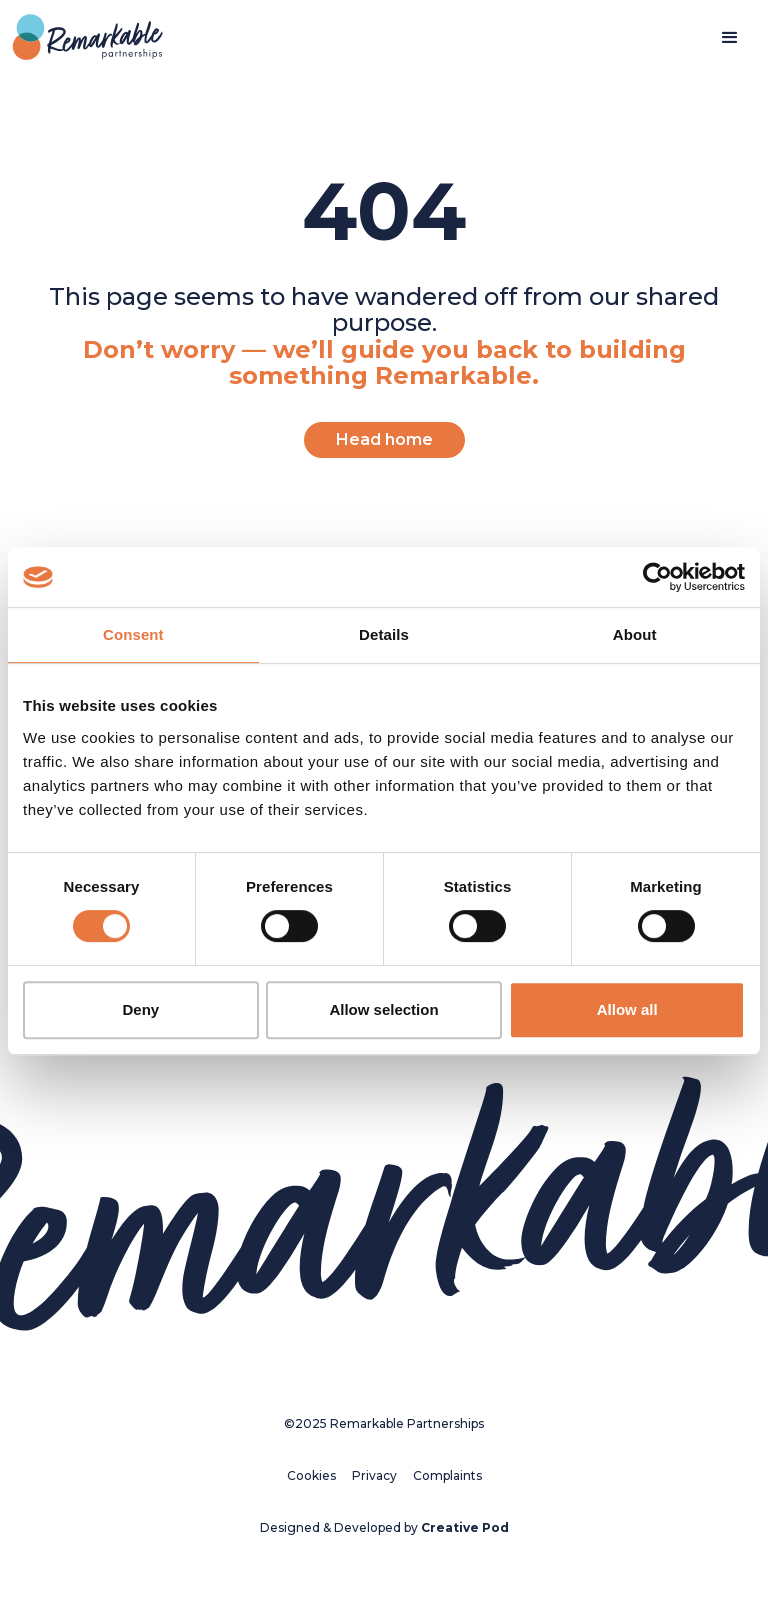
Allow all (627, 1009)
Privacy (374, 1475)
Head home (384, 439)
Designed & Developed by (384, 1527)
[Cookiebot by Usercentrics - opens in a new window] (657, 577)
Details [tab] (384, 634)
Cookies (311, 1475)
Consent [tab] (133, 634)
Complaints (447, 1475)
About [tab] (635, 634)
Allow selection (383, 1009)
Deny (140, 1009)
